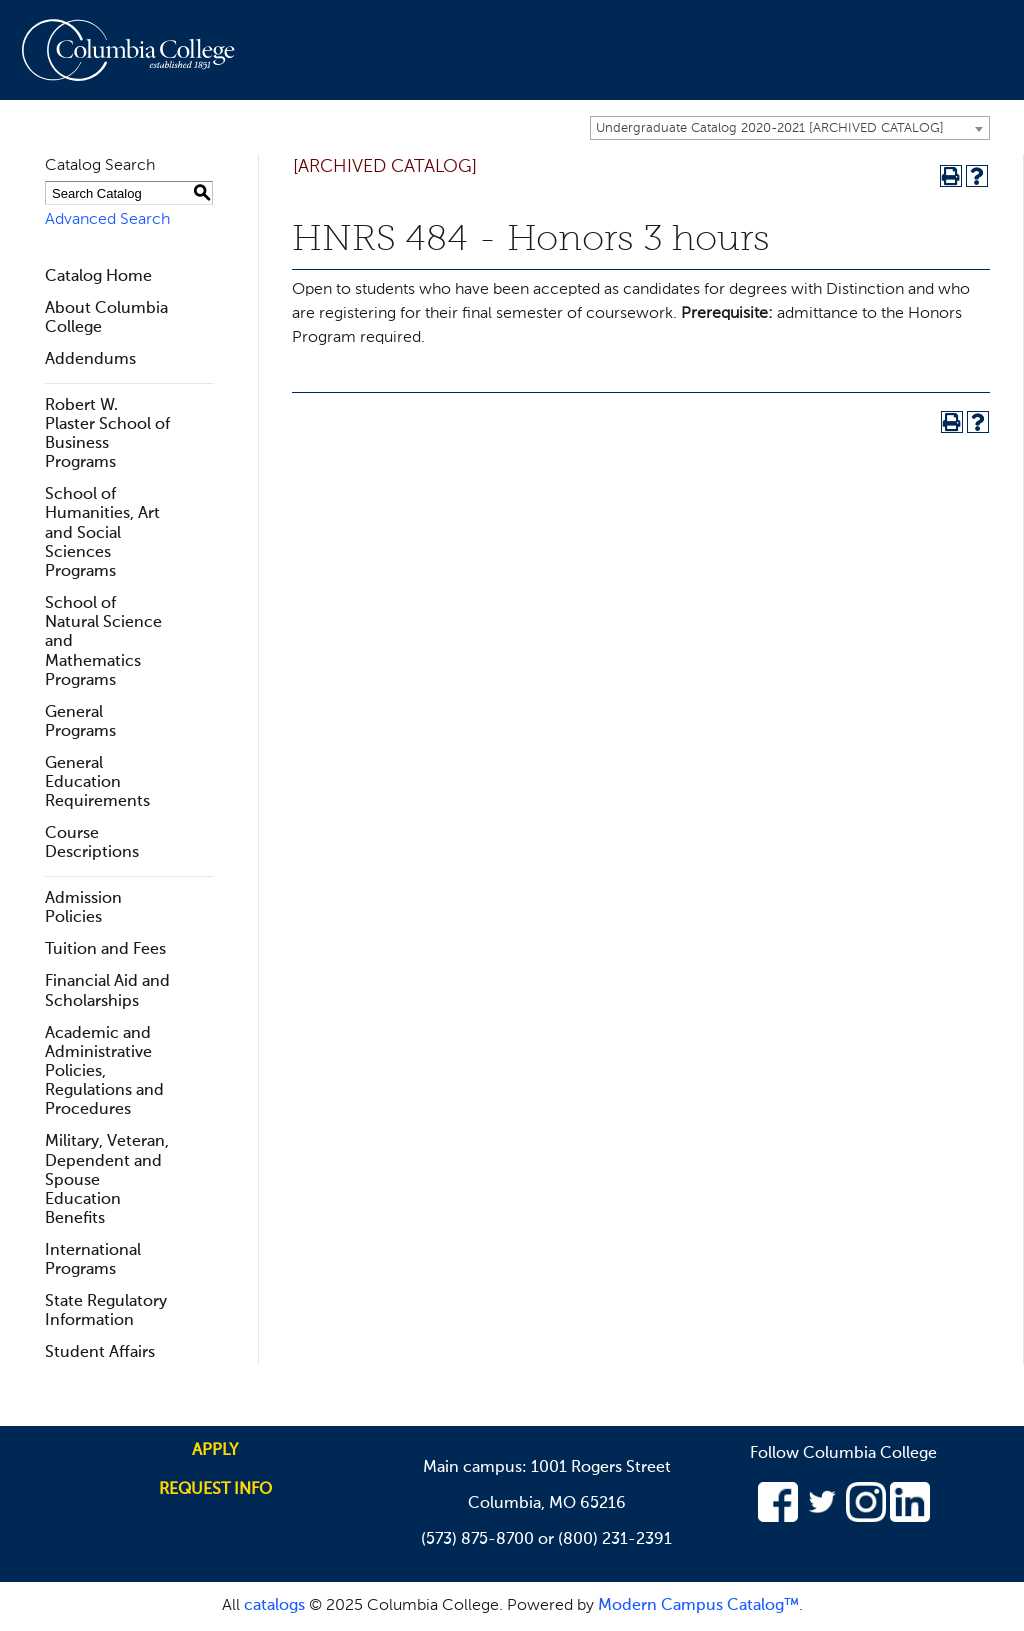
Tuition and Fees (105, 950)
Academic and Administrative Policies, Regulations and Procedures (104, 1072)
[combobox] (790, 128)
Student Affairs (100, 1353)
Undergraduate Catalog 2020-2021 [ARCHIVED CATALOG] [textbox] (770, 128)
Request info (215, 1490)
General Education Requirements (97, 783)
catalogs (274, 1606)
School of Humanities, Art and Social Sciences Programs (102, 533)
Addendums (90, 360)
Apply (215, 1451)
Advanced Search (107, 220)
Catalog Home (98, 277)
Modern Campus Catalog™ (698, 1606)
